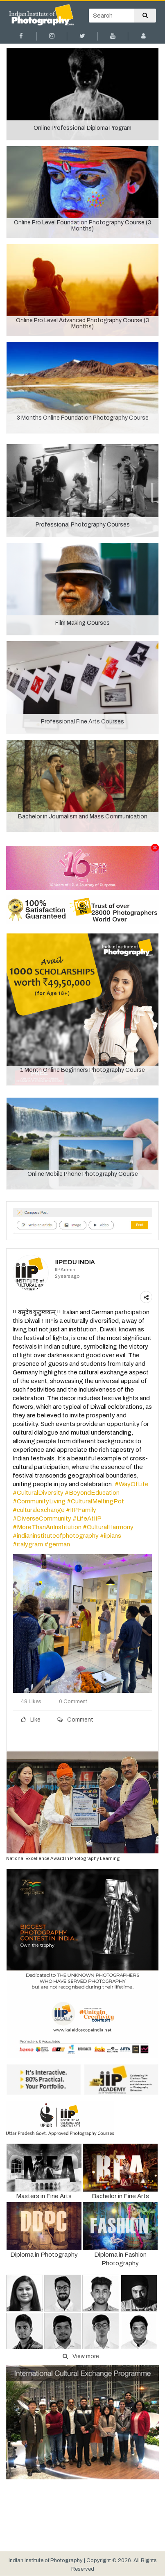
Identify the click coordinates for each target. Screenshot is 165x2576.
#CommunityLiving (39, 1501)
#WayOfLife (132, 1484)
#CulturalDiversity (38, 1492)
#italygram (28, 1544)
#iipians (110, 1535)
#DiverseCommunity (42, 1518)
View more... (83, 2356)
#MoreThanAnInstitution (47, 1527)
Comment (75, 1720)
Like (31, 1720)
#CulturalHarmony (108, 1527)
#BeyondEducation (92, 1492)
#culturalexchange (39, 1510)
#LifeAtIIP (86, 1518)
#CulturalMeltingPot (95, 1501)
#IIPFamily (81, 1510)
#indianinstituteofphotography (56, 1535)
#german (57, 1544)
